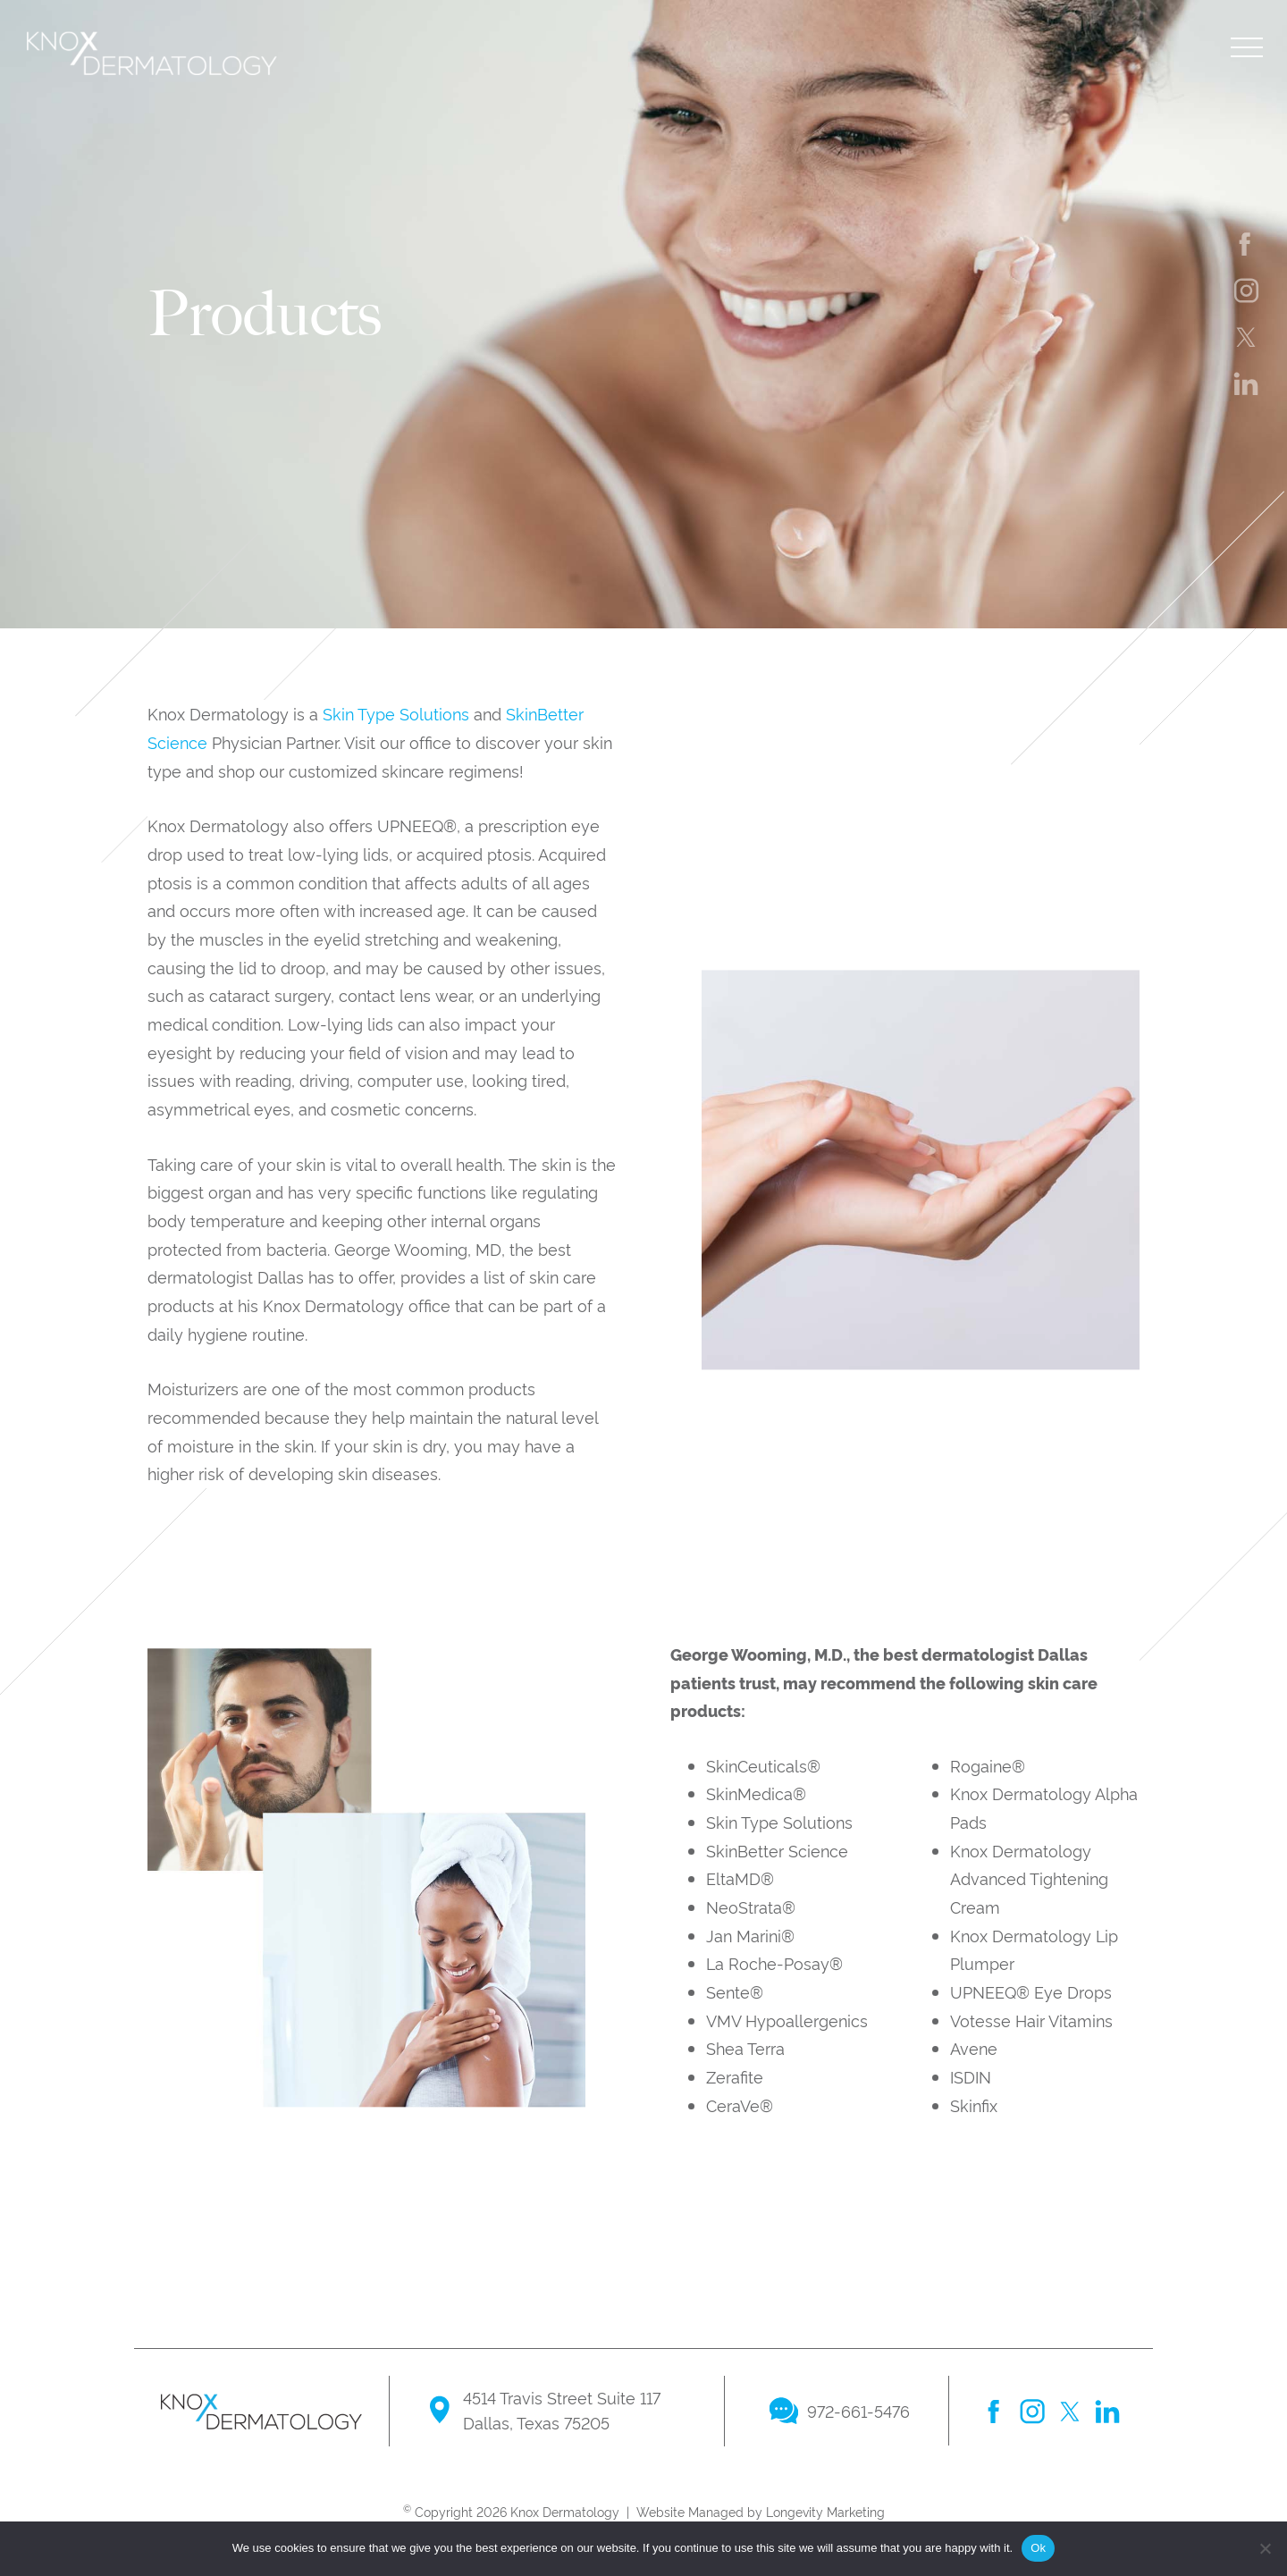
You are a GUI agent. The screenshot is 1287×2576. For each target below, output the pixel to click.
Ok (1038, 2548)
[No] (1265, 2548)
